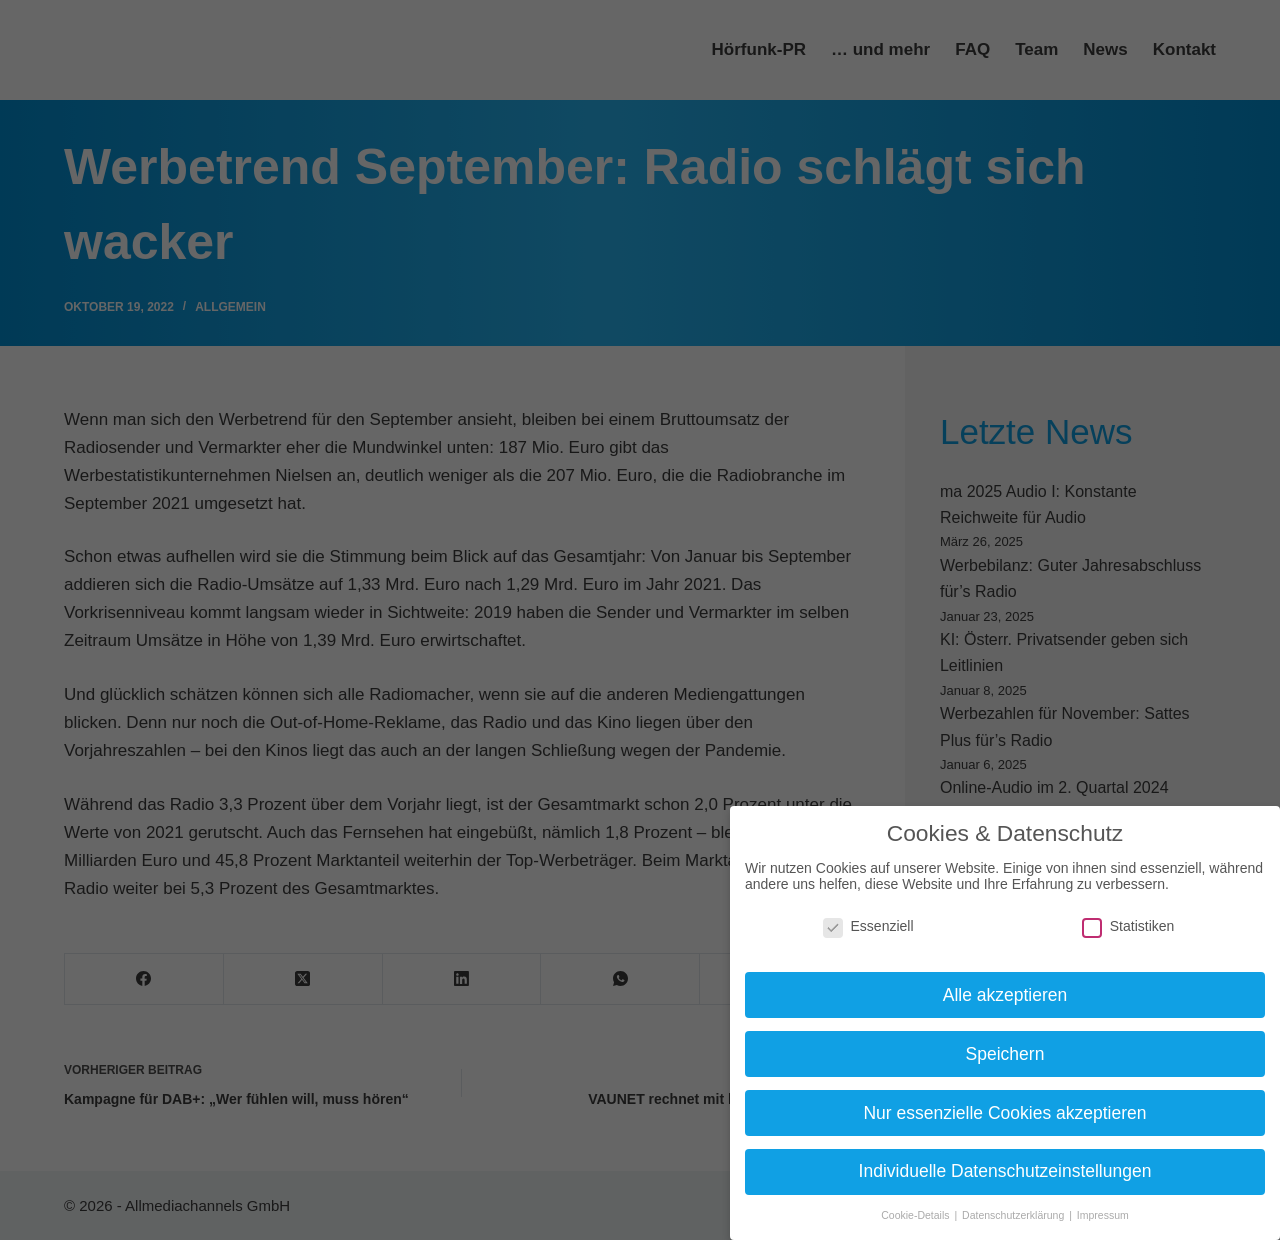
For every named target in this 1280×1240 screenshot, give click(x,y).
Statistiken (1128, 926)
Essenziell (868, 926)
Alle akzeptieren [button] (1005, 995)
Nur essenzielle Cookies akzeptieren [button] (1004, 1113)
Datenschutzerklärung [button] (1014, 1215)
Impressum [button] (1103, 1215)
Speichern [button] (1005, 1054)
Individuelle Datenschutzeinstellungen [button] (1005, 1171)
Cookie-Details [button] (916, 1215)
